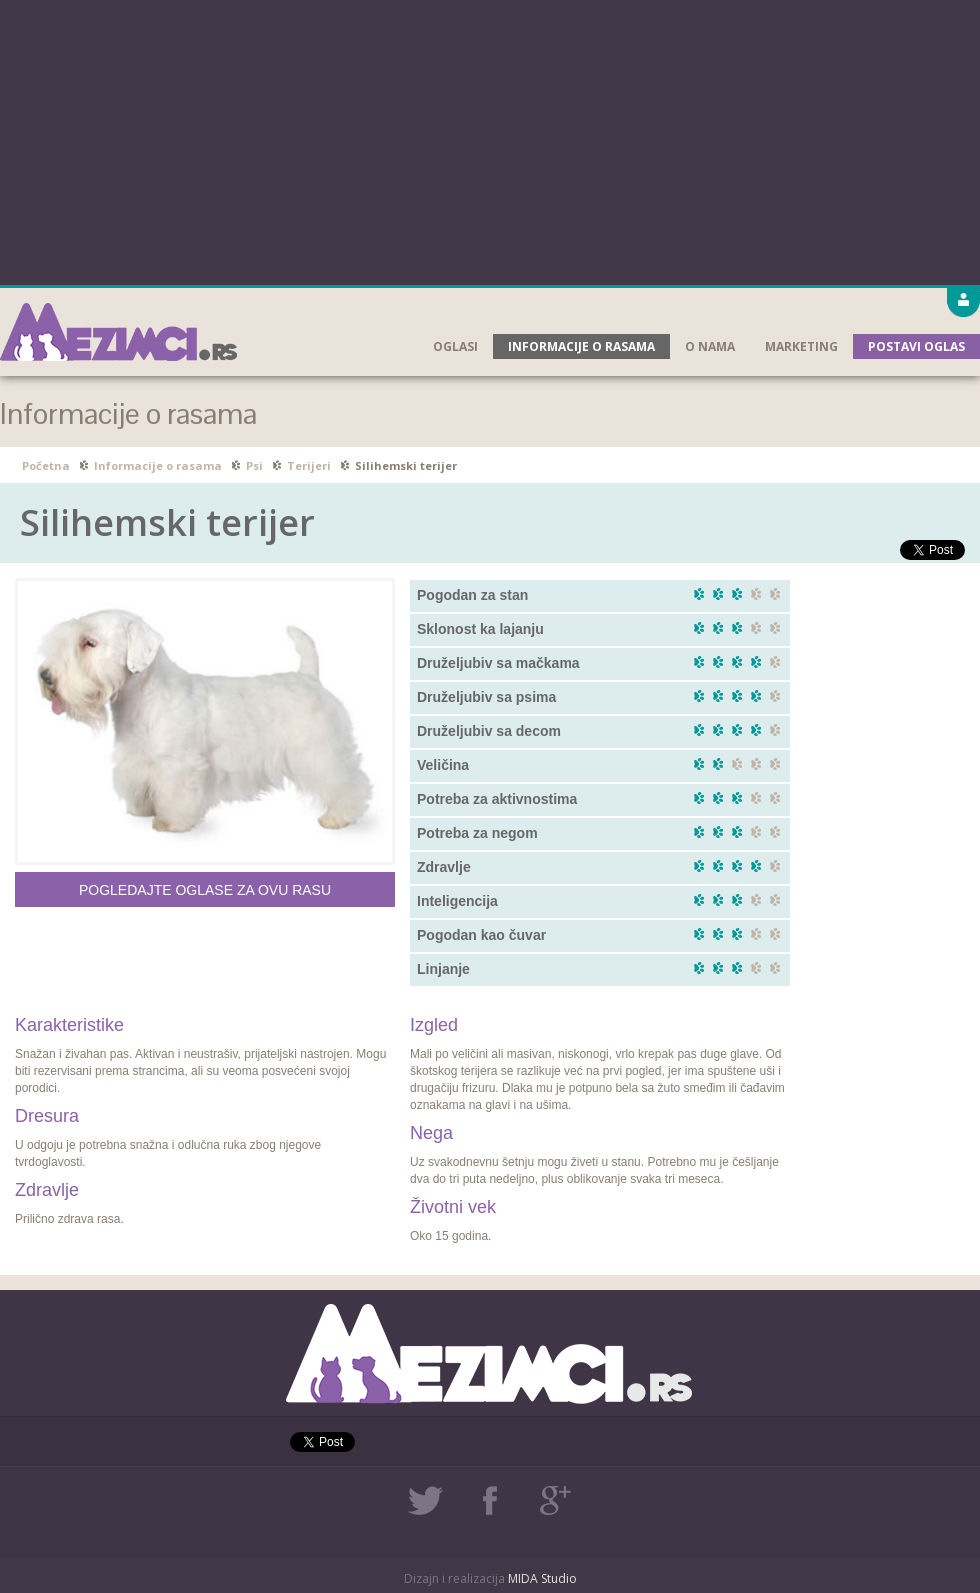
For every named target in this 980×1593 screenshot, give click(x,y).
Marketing (801, 346)
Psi (254, 465)
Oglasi (455, 346)
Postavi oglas (916, 346)
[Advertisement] (490, 140)
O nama (710, 346)
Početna (46, 465)
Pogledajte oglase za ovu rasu (205, 890)
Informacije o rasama (581, 346)
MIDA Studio (542, 1578)
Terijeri (309, 465)
